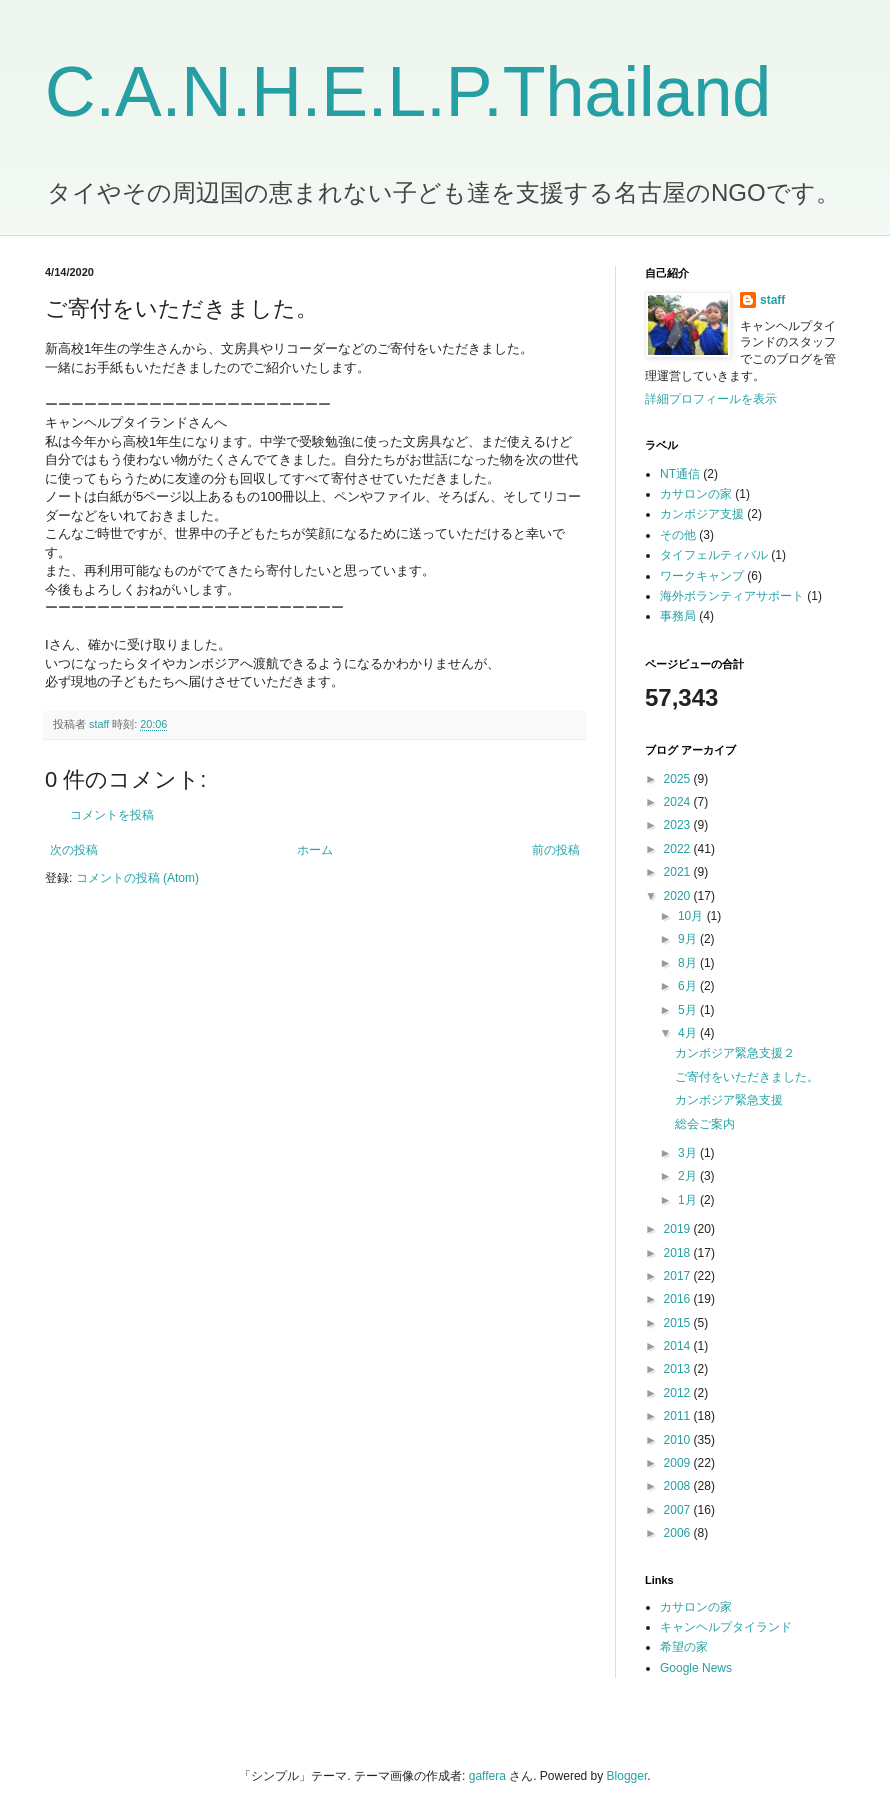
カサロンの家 (696, 494)
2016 (679, 1299)
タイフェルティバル (714, 555)
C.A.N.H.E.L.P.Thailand (408, 92)
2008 (679, 1486)
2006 (679, 1533)
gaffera (487, 1776)
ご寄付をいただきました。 (747, 1077)
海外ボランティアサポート (732, 596)
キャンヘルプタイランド (726, 1627)
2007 (679, 1510)
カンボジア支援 (702, 514)
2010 (679, 1440)
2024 (679, 802)
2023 (679, 825)
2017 (679, 1276)
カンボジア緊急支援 (729, 1100)
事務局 (678, 616)
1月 (689, 1200)
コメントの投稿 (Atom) (137, 878)
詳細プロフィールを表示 (711, 399)
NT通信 (680, 474)
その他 (678, 535)
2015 (679, 1323)
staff (772, 300)
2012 (679, 1393)
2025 (679, 779)
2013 (679, 1369)
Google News (696, 1668)
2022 (679, 849)
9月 (689, 939)
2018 (679, 1253)
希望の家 (684, 1647)
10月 (692, 916)
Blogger (627, 1776)
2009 (679, 1463)
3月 (689, 1153)
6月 (689, 986)
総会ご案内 (705, 1124)
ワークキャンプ (702, 576)
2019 (679, 1229)
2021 (679, 872)
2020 (679, 896)
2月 (689, 1176)
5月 (689, 1010)
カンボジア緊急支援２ (735, 1053)
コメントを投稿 (112, 815)
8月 (689, 963)
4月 (689, 1033)
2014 (679, 1346)
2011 (679, 1416)
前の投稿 (556, 850)
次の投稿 (74, 850)
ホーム (315, 850)
